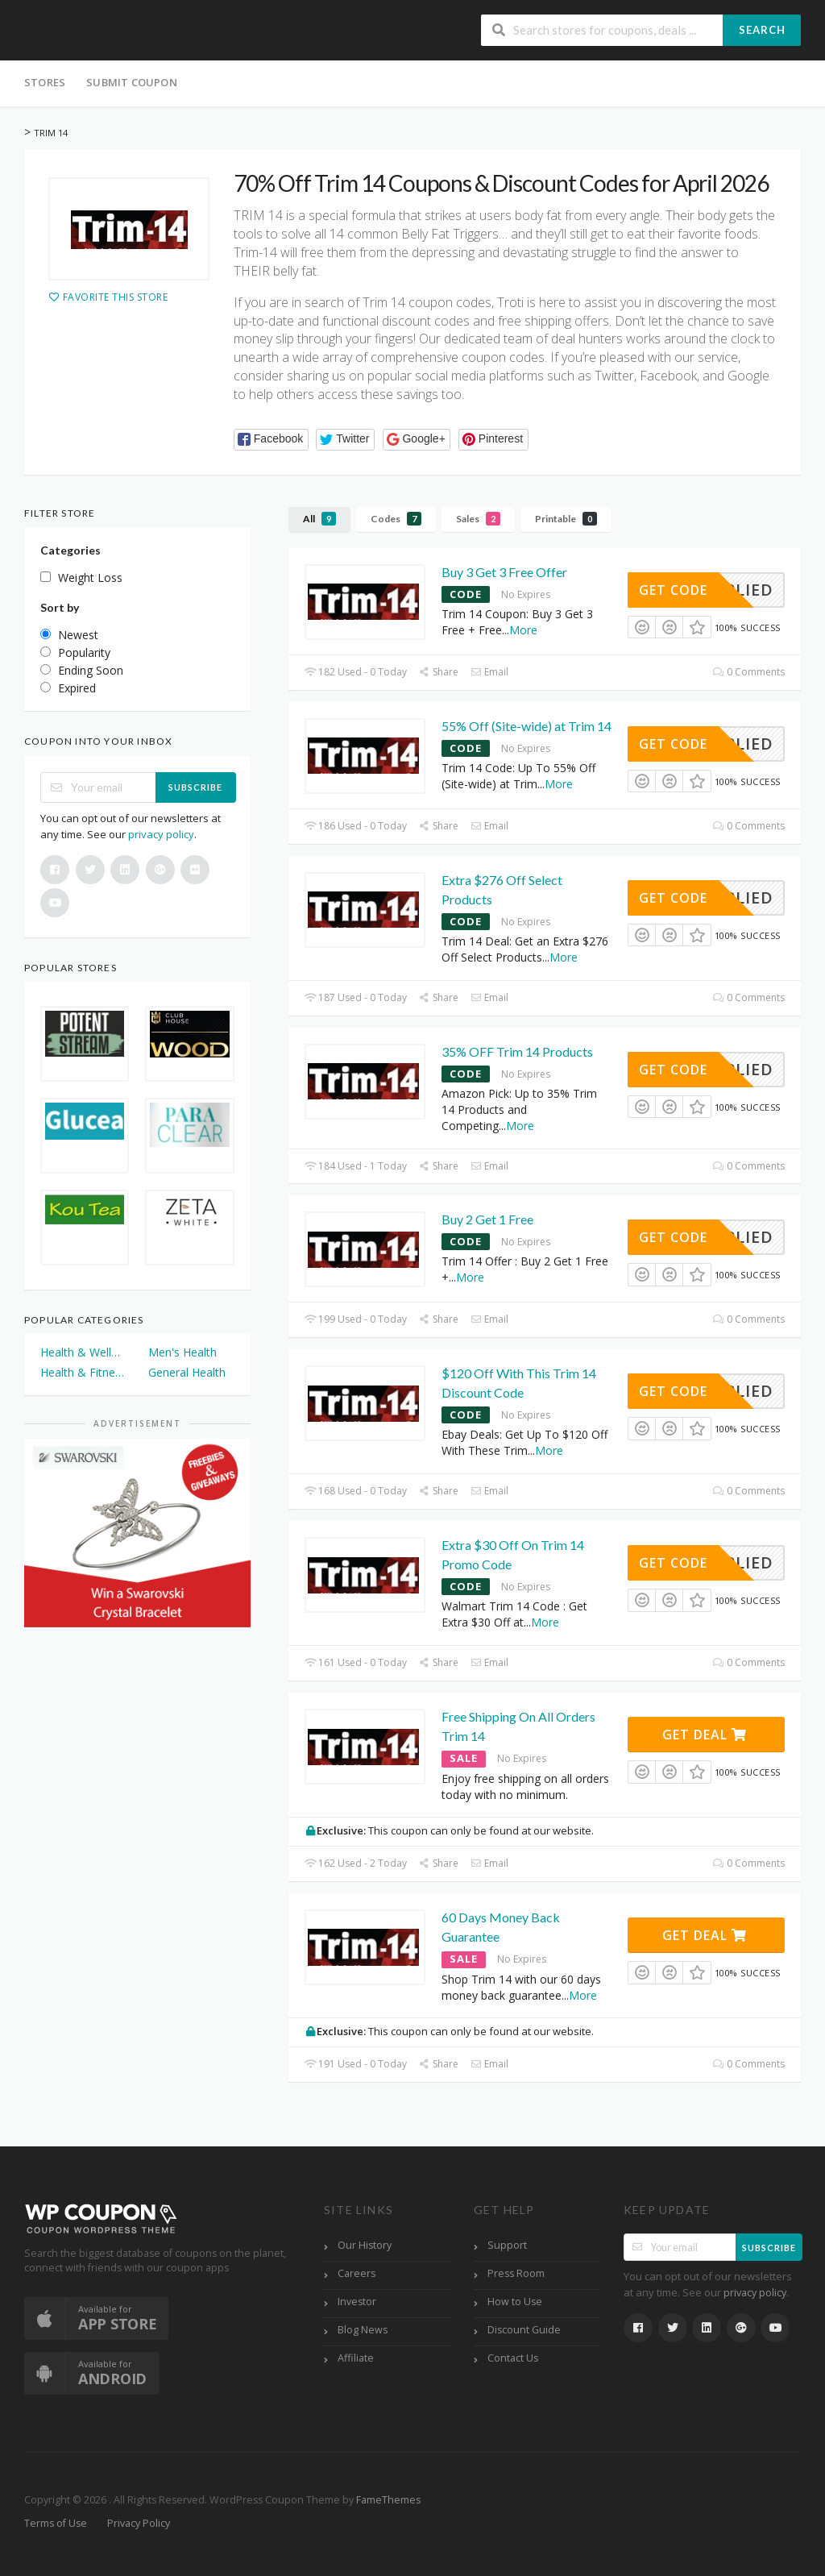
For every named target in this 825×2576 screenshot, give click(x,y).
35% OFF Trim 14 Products (517, 1051)
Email (489, 672)
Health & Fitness (83, 1372)
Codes (396, 519)
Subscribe (195, 787)
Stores (44, 82)
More (523, 630)
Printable (566, 519)
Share (438, 672)
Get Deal (704, 1734)
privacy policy (161, 834)
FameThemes (388, 2500)
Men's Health (182, 1352)
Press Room (516, 2273)
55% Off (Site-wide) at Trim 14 (526, 725)
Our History (365, 2245)
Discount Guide (524, 2330)
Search (762, 29)
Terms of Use (55, 2523)
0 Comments (749, 672)
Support (507, 2245)
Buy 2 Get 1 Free (487, 1219)
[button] (271, 440)
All (319, 519)
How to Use (514, 2301)
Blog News (363, 2330)
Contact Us (512, 2358)
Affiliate (356, 2358)
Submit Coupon (131, 82)
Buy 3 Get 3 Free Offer (504, 572)
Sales (478, 519)
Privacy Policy (138, 2523)
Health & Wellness (83, 1352)
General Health (187, 1372)
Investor (357, 2301)
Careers (356, 2273)
